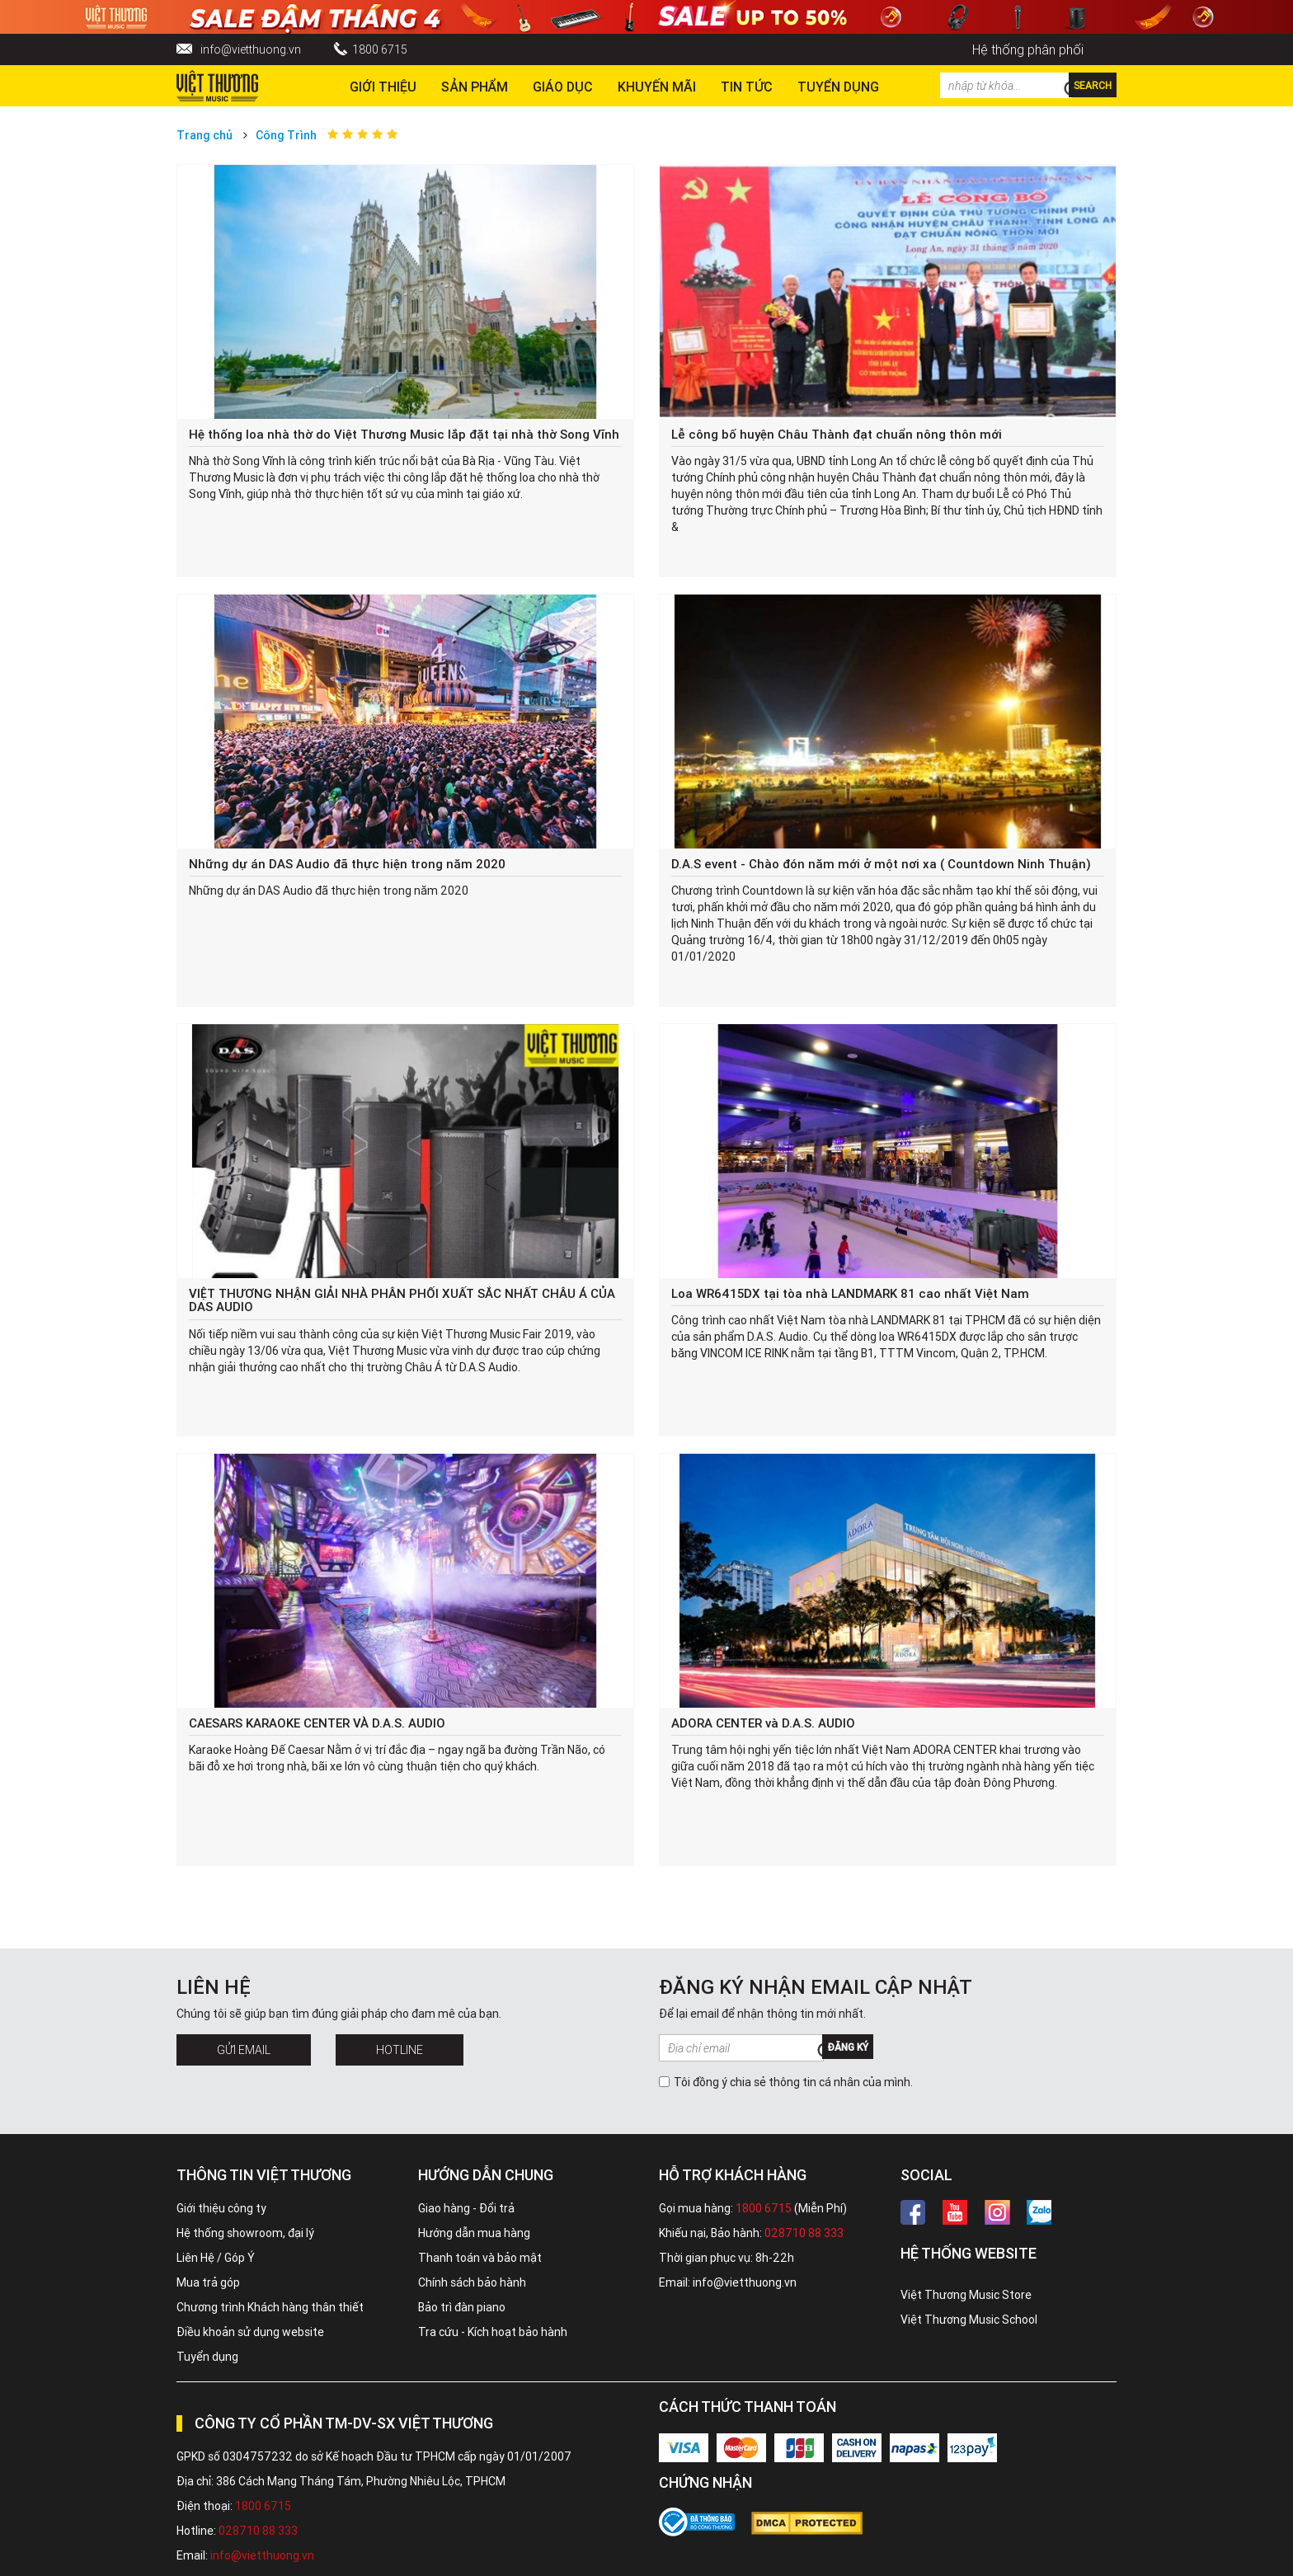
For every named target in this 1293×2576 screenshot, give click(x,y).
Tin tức (747, 86)
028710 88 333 (804, 2233)
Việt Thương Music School (968, 2319)
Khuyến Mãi (657, 86)
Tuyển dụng (207, 2356)
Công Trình (286, 135)
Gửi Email (243, 2049)
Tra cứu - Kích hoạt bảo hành (492, 2332)
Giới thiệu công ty (221, 2208)
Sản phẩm (474, 86)
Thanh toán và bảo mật (480, 2257)
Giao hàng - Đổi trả (466, 2208)
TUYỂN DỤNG (838, 86)
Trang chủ (204, 135)
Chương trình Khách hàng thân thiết (270, 2307)
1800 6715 (379, 49)
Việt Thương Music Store (966, 2294)
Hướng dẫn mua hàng (474, 2233)
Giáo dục (563, 86)
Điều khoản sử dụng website (250, 2332)
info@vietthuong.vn (250, 49)
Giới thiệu (383, 86)
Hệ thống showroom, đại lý (245, 2233)
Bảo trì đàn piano (461, 2307)
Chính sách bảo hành (472, 2282)
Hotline (399, 2049)
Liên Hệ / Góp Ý (215, 2257)
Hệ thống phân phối (1028, 49)
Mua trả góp (208, 2282)
